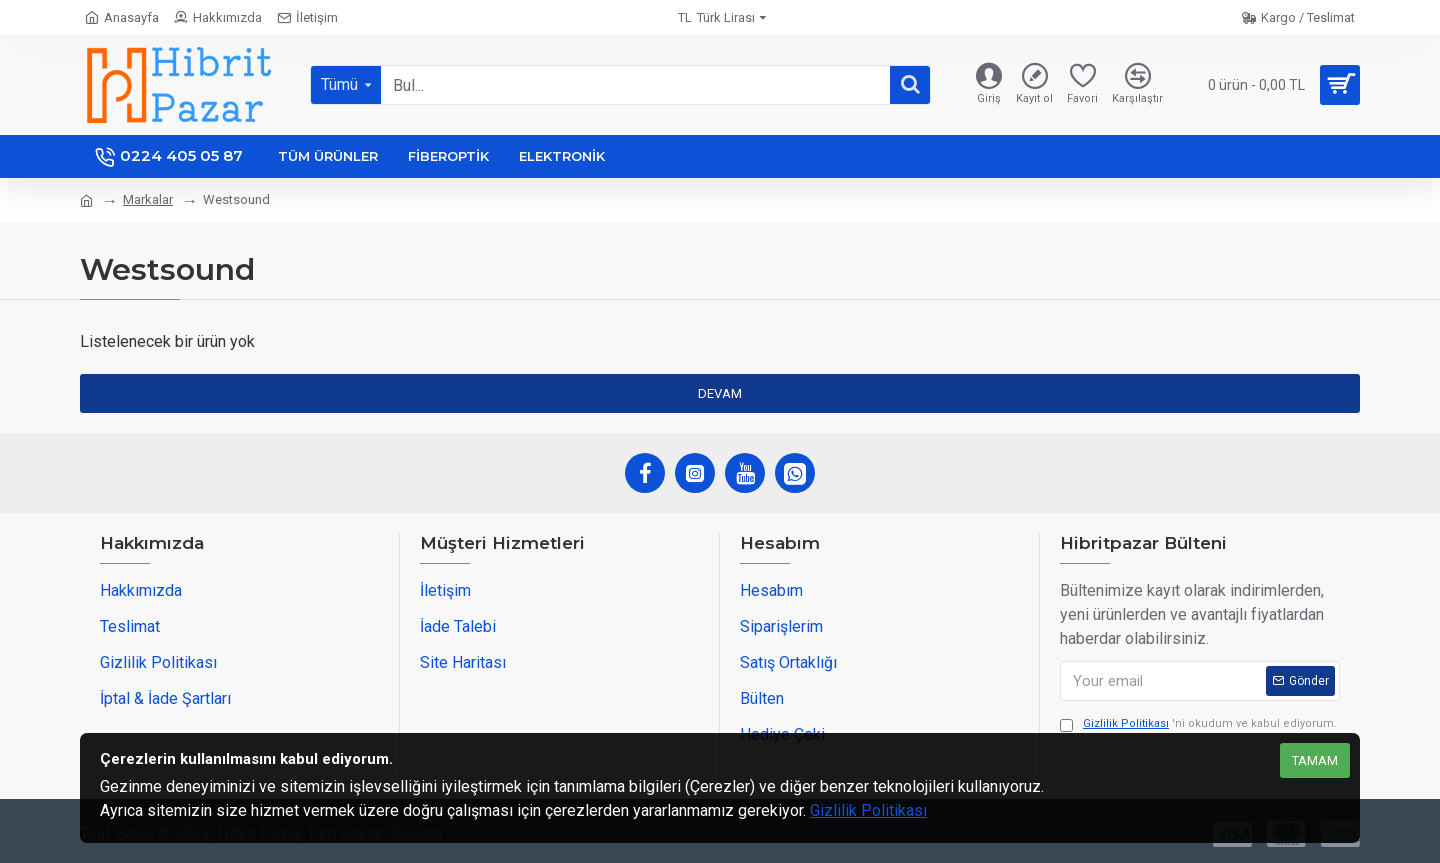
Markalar (148, 199)
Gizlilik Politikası (868, 810)
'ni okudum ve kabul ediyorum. (1198, 724)
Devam (720, 393)
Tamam (1315, 760)
